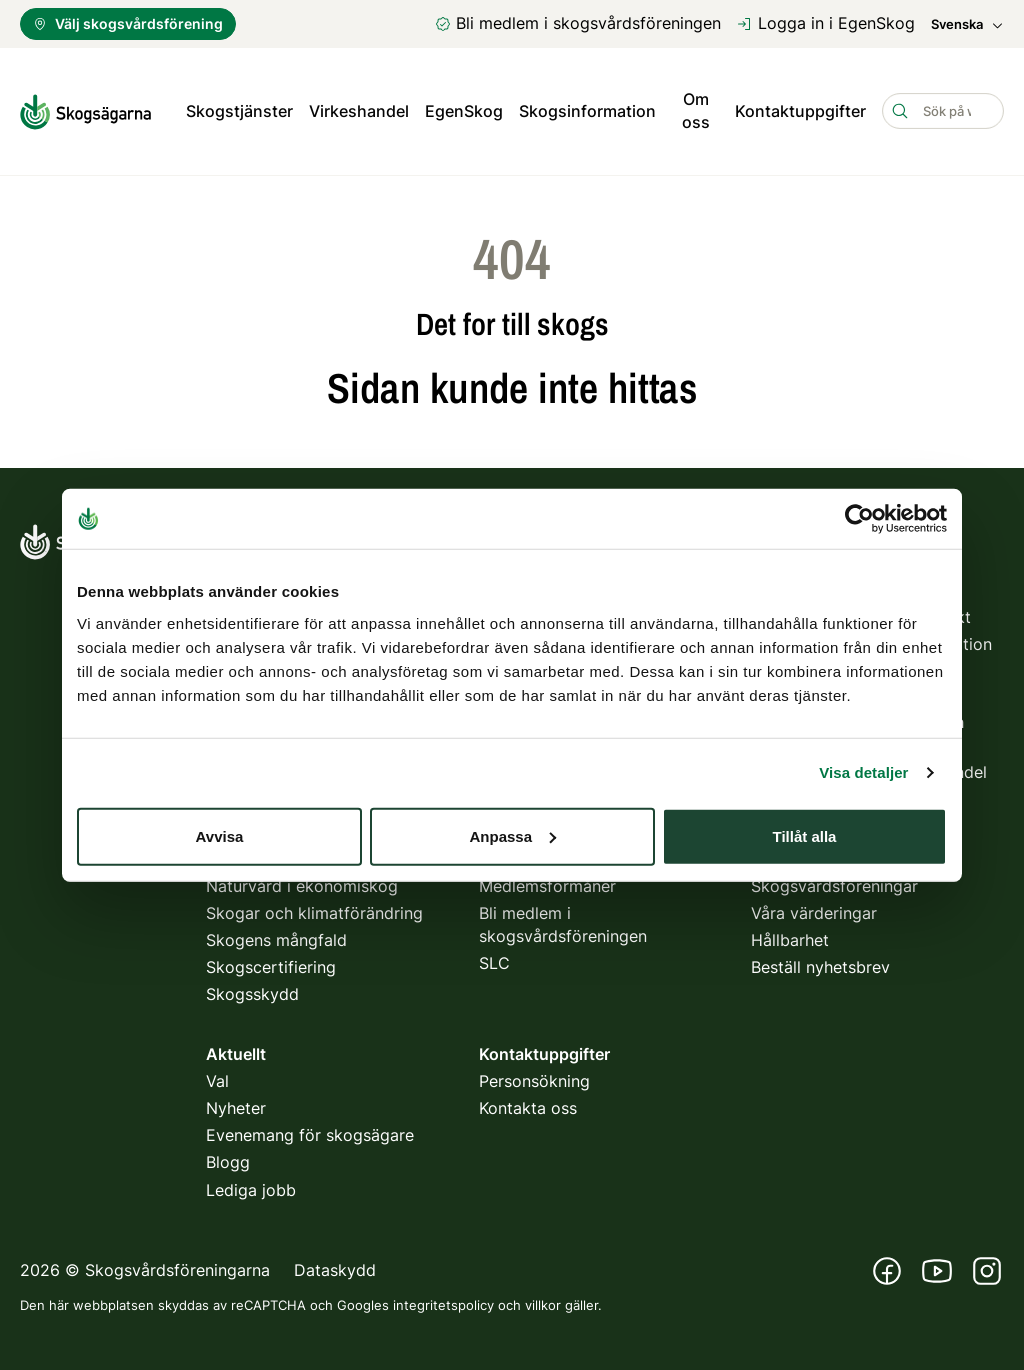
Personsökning (534, 1080)
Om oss (696, 110)
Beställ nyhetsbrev (820, 967)
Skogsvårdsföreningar (834, 885)
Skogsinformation (587, 111)
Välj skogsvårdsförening (128, 23)
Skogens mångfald (276, 939)
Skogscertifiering (271, 967)
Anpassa (512, 835)
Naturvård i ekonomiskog (302, 885)
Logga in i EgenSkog (826, 23)
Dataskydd (335, 1270)
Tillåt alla (805, 835)
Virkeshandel (359, 111)
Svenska (967, 24)
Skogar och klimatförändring (314, 912)
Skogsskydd (252, 994)
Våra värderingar (814, 912)
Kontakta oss (528, 1107)
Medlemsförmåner (547, 885)
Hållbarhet (790, 939)
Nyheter (236, 1107)
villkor (543, 1304)
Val (217, 1080)
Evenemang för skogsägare (310, 1135)
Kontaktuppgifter (800, 111)
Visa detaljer (863, 772)
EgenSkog (464, 111)
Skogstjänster (239, 111)
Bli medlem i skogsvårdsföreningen (578, 23)
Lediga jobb (251, 1189)
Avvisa (220, 835)
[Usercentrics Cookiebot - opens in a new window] (859, 519)
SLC (494, 963)
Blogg (228, 1162)
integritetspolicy (443, 1304)
